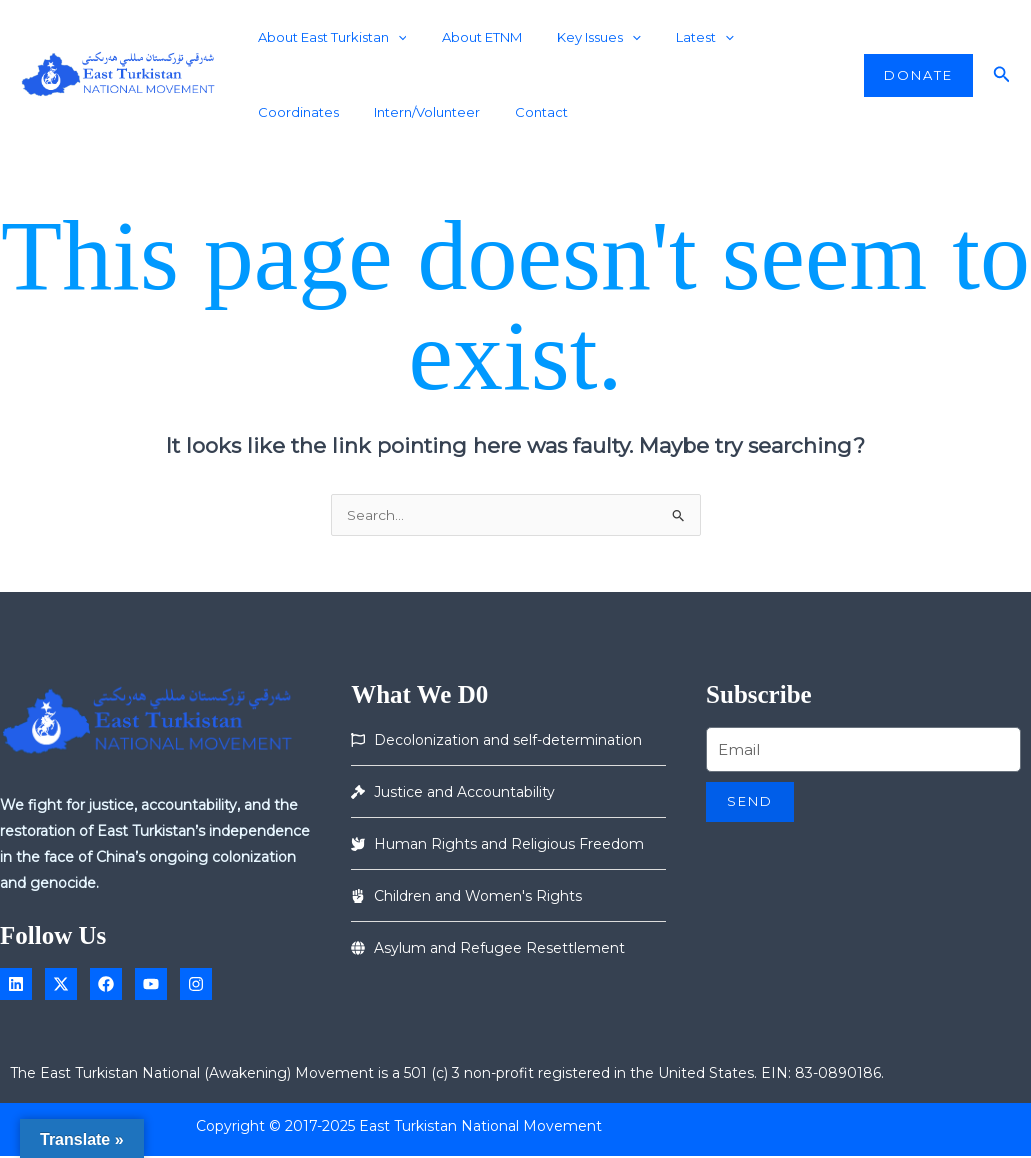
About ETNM (468, 37)
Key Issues (576, 37)
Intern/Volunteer (306, 112)
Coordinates (767, 37)
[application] (393, 37)
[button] (918, 75)
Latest (673, 37)
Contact (411, 112)
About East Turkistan (327, 37)
